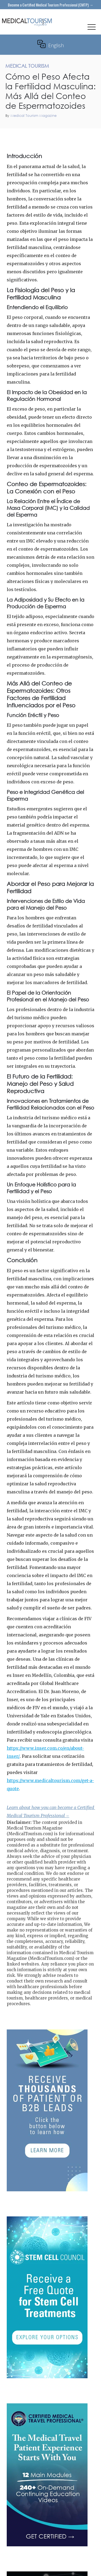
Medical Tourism (85, 134)
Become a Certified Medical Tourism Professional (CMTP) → (50, 5)
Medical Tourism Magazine (34, 116)
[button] (92, 28)
